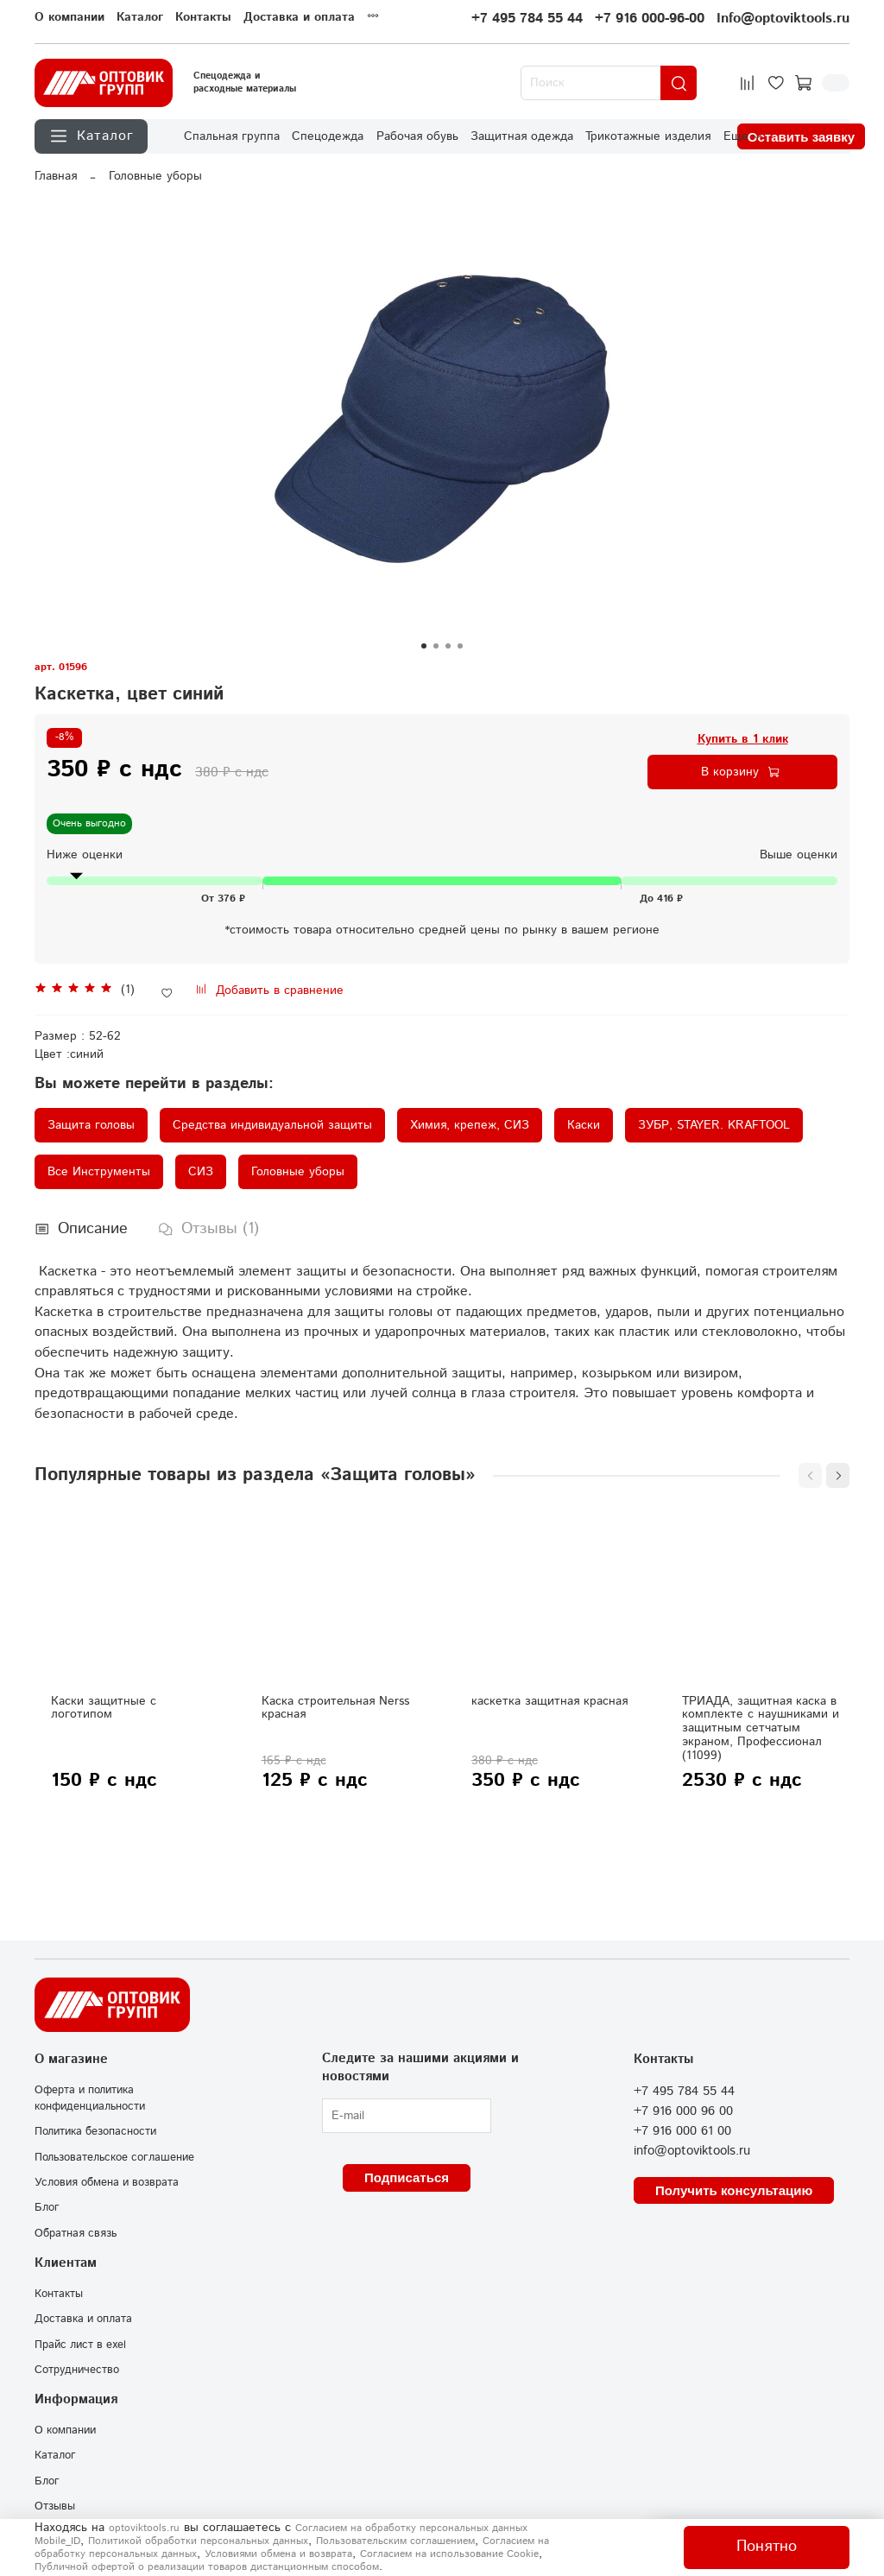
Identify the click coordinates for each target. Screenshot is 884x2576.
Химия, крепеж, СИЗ (469, 1125)
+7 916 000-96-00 (649, 18)
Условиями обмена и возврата (278, 2554)
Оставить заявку (801, 137)
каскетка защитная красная (549, 1701)
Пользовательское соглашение (114, 2157)
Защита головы (91, 1125)
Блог (47, 2207)
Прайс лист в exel (80, 2344)
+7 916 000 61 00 (682, 2131)
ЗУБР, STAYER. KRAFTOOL (714, 1125)
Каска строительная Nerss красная (335, 1708)
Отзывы (55, 2506)
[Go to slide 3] (448, 646)
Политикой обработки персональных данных (198, 2541)
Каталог (140, 17)
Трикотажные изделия (647, 136)
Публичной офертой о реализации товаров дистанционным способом (207, 2567)
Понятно (766, 2546)
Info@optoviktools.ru (783, 18)
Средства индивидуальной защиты (272, 1125)
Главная (56, 176)
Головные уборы (155, 176)
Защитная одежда (521, 136)
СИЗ (200, 1171)
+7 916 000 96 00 (683, 2111)
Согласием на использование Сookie (449, 2554)
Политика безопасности (95, 2131)
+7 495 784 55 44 (527, 18)
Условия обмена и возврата (107, 2182)
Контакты (203, 17)
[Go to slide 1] (423, 646)
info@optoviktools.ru (692, 2151)
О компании (69, 17)
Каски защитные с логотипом (103, 1708)
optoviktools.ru (144, 2528)
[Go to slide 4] (460, 646)
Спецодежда (327, 136)
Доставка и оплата (299, 17)
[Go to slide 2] (436, 646)
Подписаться (406, 2177)
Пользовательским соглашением (395, 2541)
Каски (583, 1125)
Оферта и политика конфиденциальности (90, 2098)
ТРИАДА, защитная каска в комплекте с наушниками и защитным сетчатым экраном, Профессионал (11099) (760, 1728)
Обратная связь (76, 2233)
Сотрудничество (77, 2369)
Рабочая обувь (417, 136)
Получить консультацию (733, 2190)
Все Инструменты (98, 1171)
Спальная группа (232, 136)
